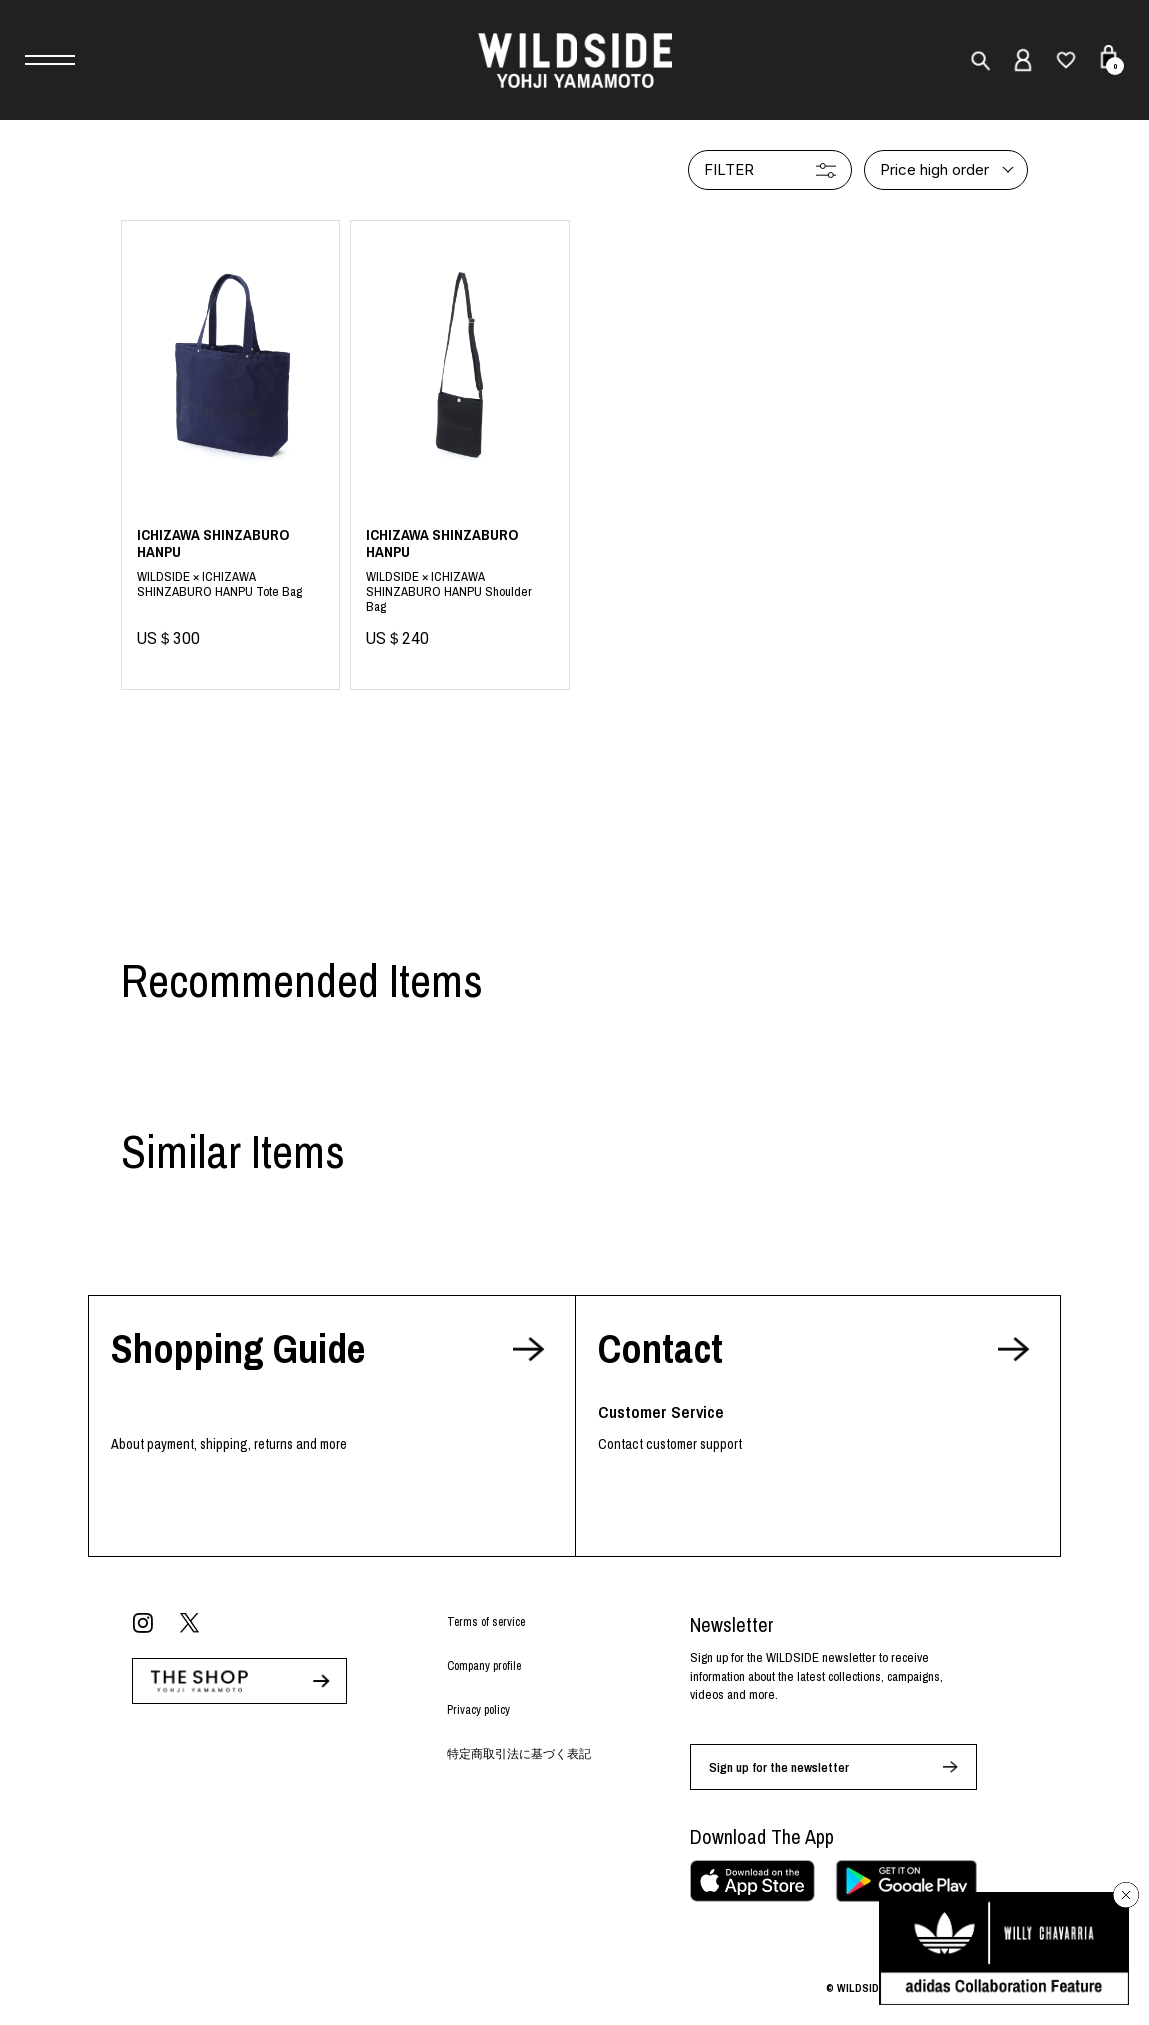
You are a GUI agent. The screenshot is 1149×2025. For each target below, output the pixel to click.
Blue (230, 587)
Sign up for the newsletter (779, 1767)
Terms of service (486, 1622)
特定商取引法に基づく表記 (519, 1754)
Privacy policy (478, 1710)
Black (459, 587)
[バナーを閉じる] (1126, 1895)
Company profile (484, 1666)
